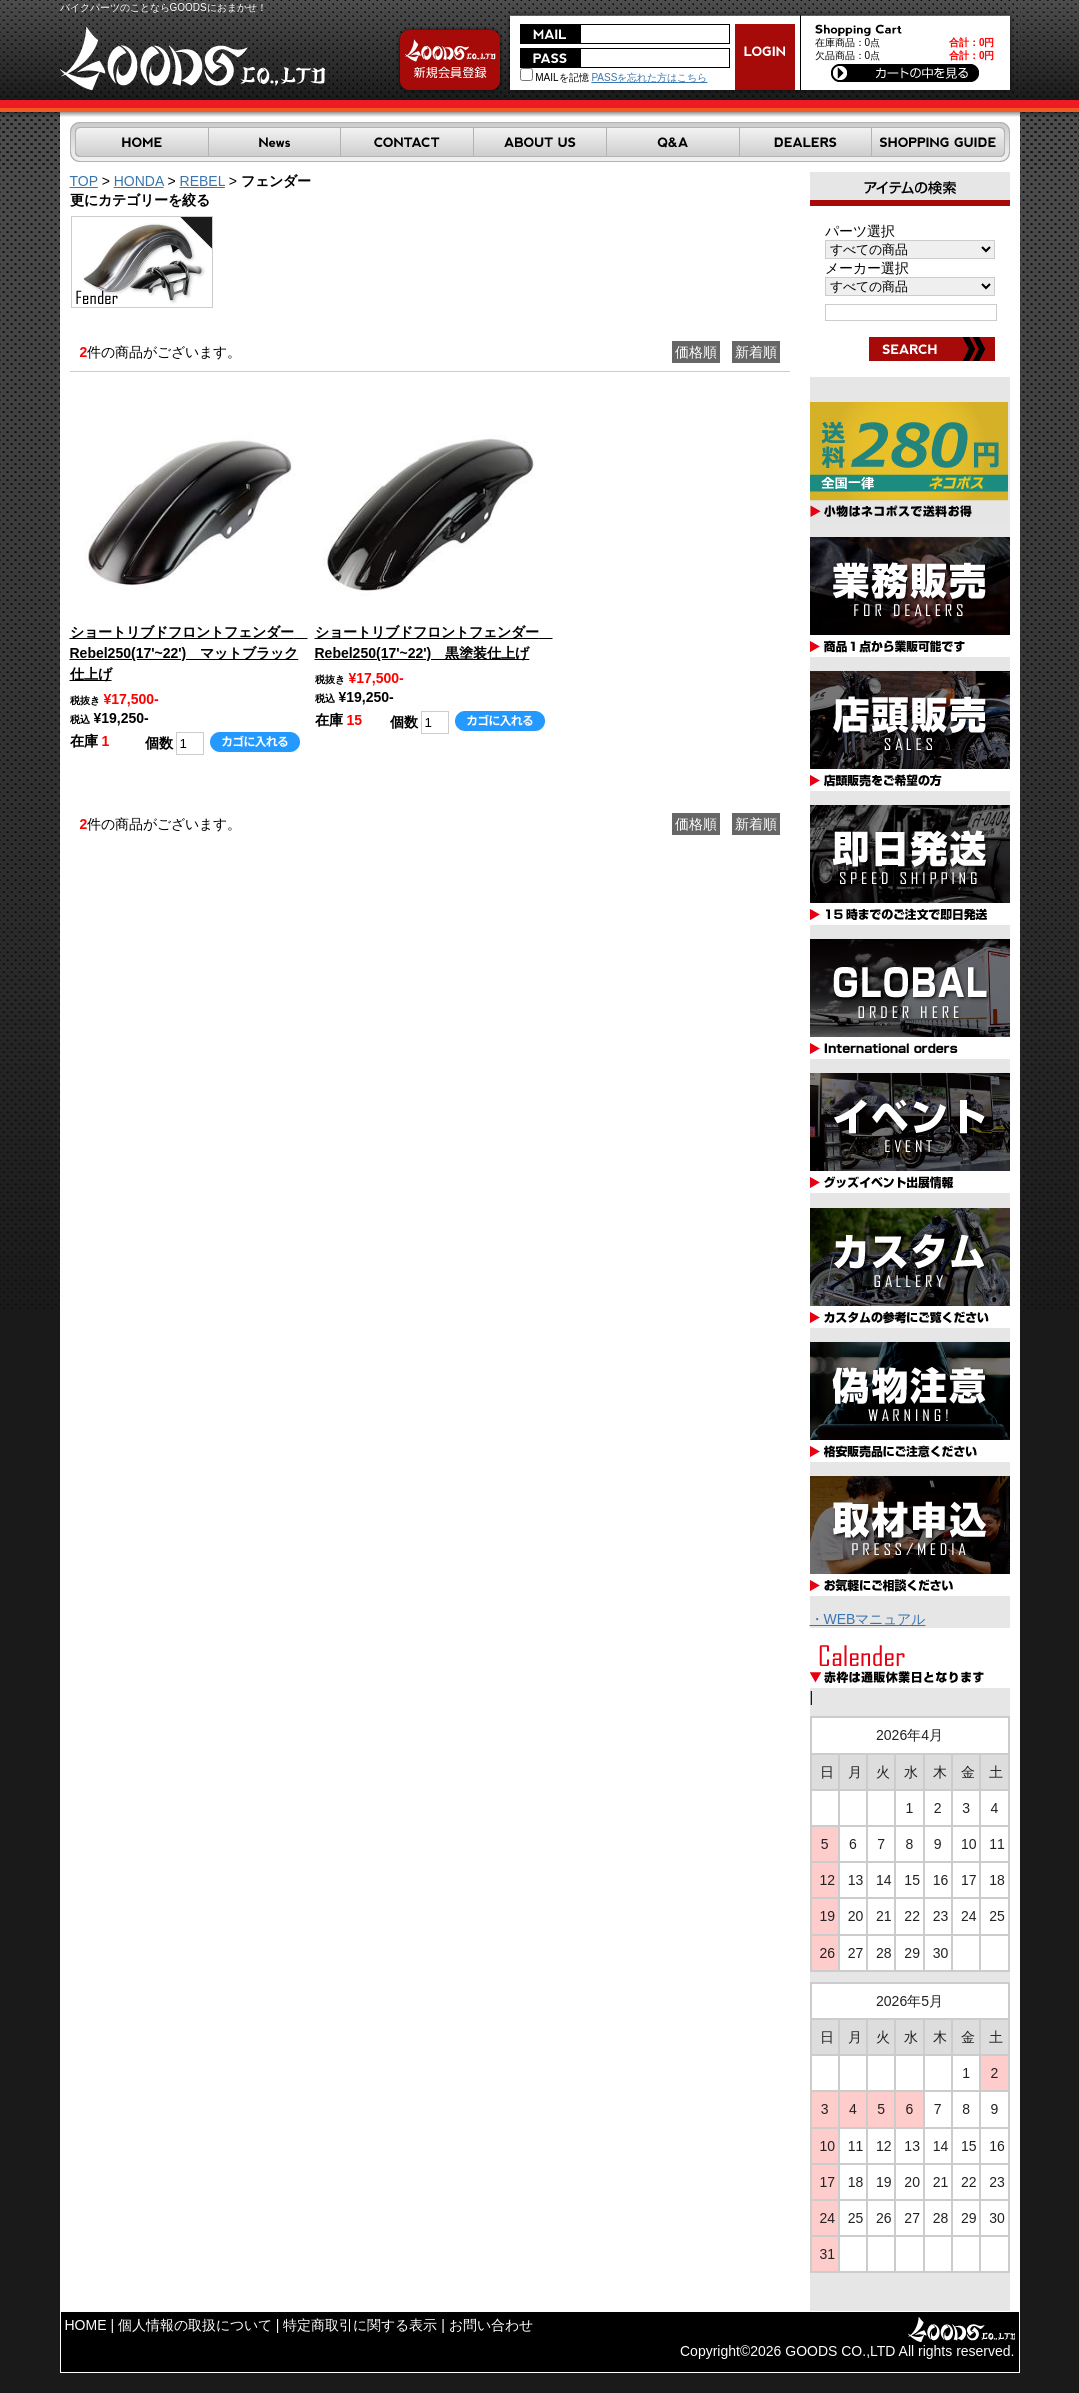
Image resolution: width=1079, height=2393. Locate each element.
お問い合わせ (491, 2325)
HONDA (139, 181)
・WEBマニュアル (868, 1619)
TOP (84, 181)
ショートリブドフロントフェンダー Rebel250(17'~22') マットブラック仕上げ (189, 653)
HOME (86, 2325)
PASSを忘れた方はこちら (649, 77)
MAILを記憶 (554, 77)
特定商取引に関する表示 (360, 2325)
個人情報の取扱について (195, 2325)
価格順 (696, 352)
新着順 (756, 352)
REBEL (202, 181)
